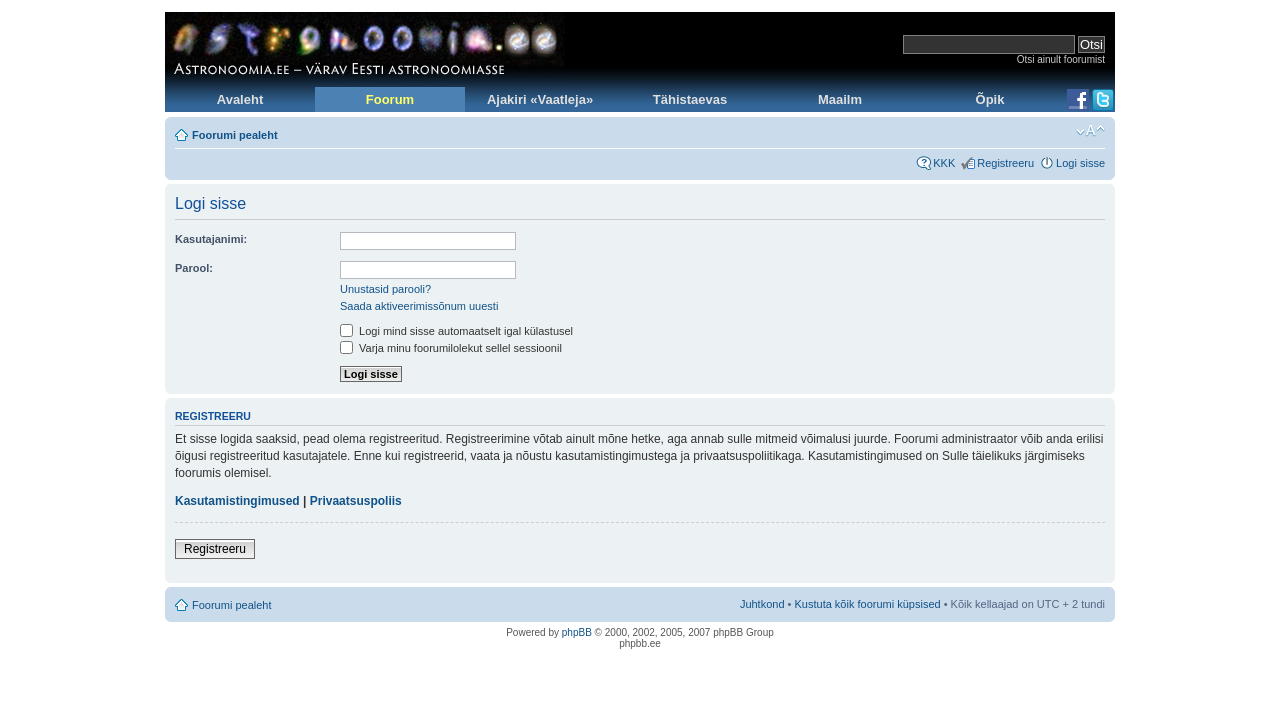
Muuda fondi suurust (1090, 131)
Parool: (194, 268)
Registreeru (1005, 163)
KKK (944, 163)
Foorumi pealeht (235, 135)
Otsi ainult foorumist (1061, 59)
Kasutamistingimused (237, 501)
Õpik (990, 99)
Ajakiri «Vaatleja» (540, 99)
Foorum (390, 99)
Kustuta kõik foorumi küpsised (868, 604)
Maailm (840, 99)
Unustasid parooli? (385, 289)
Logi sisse (1080, 163)
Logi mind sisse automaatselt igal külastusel (456, 331)
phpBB (577, 632)
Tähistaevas (690, 99)
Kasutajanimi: (211, 239)
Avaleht (240, 99)
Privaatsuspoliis (356, 501)
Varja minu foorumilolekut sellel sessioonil (451, 348)
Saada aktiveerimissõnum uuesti (419, 306)
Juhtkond (762, 604)
